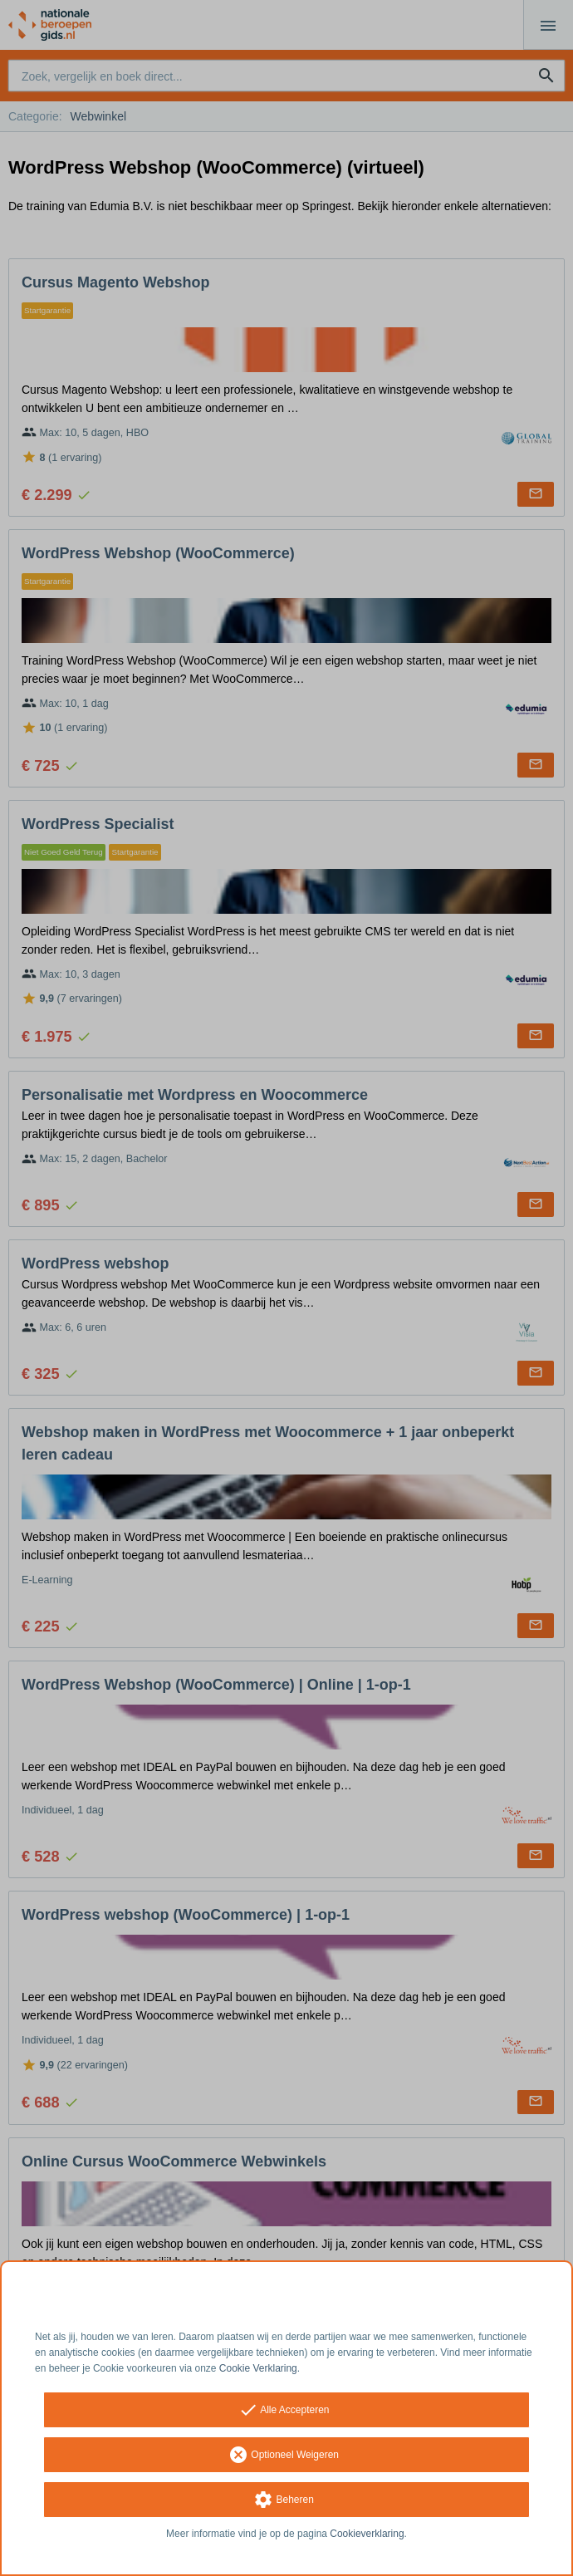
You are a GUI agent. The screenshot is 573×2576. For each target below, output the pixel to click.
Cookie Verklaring (258, 2368)
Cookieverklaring (367, 2533)
